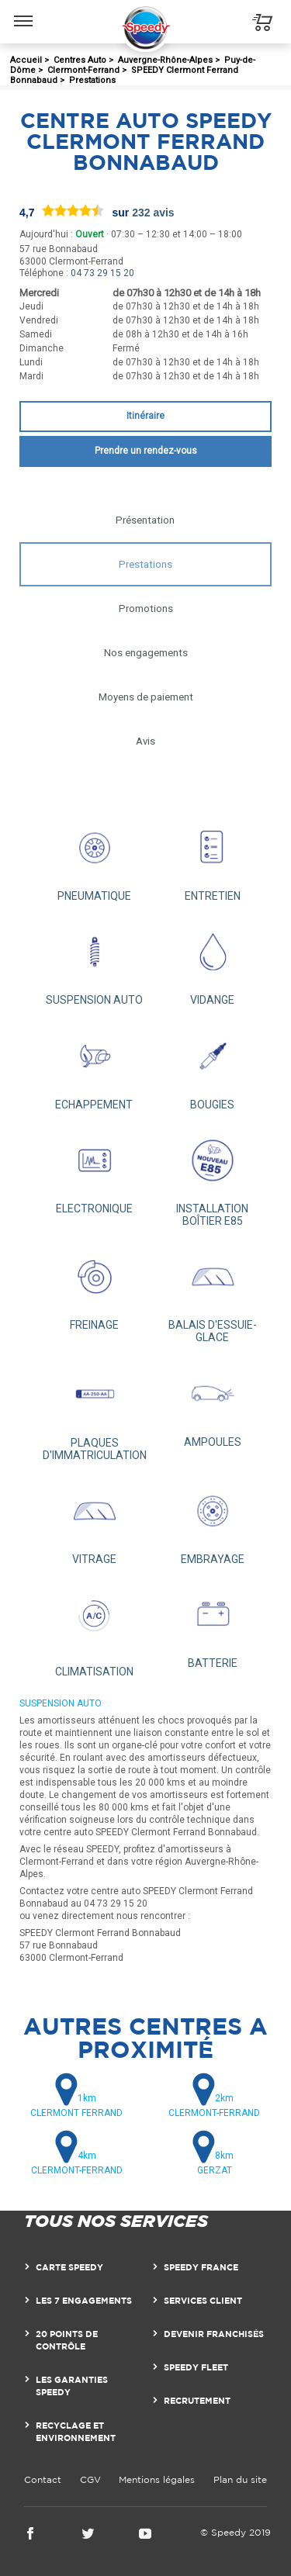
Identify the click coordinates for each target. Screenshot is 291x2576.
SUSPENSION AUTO (94, 962)
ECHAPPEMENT (94, 1066)
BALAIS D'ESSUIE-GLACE (213, 1293)
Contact (42, 2479)
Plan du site (240, 2479)
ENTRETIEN (213, 858)
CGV (90, 2479)
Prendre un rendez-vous (146, 450)
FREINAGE (94, 1287)
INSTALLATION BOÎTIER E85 (213, 1176)
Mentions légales (157, 2479)
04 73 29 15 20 (102, 273)
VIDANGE (213, 962)
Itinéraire (145, 415)
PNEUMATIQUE (94, 858)
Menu (24, 13)
